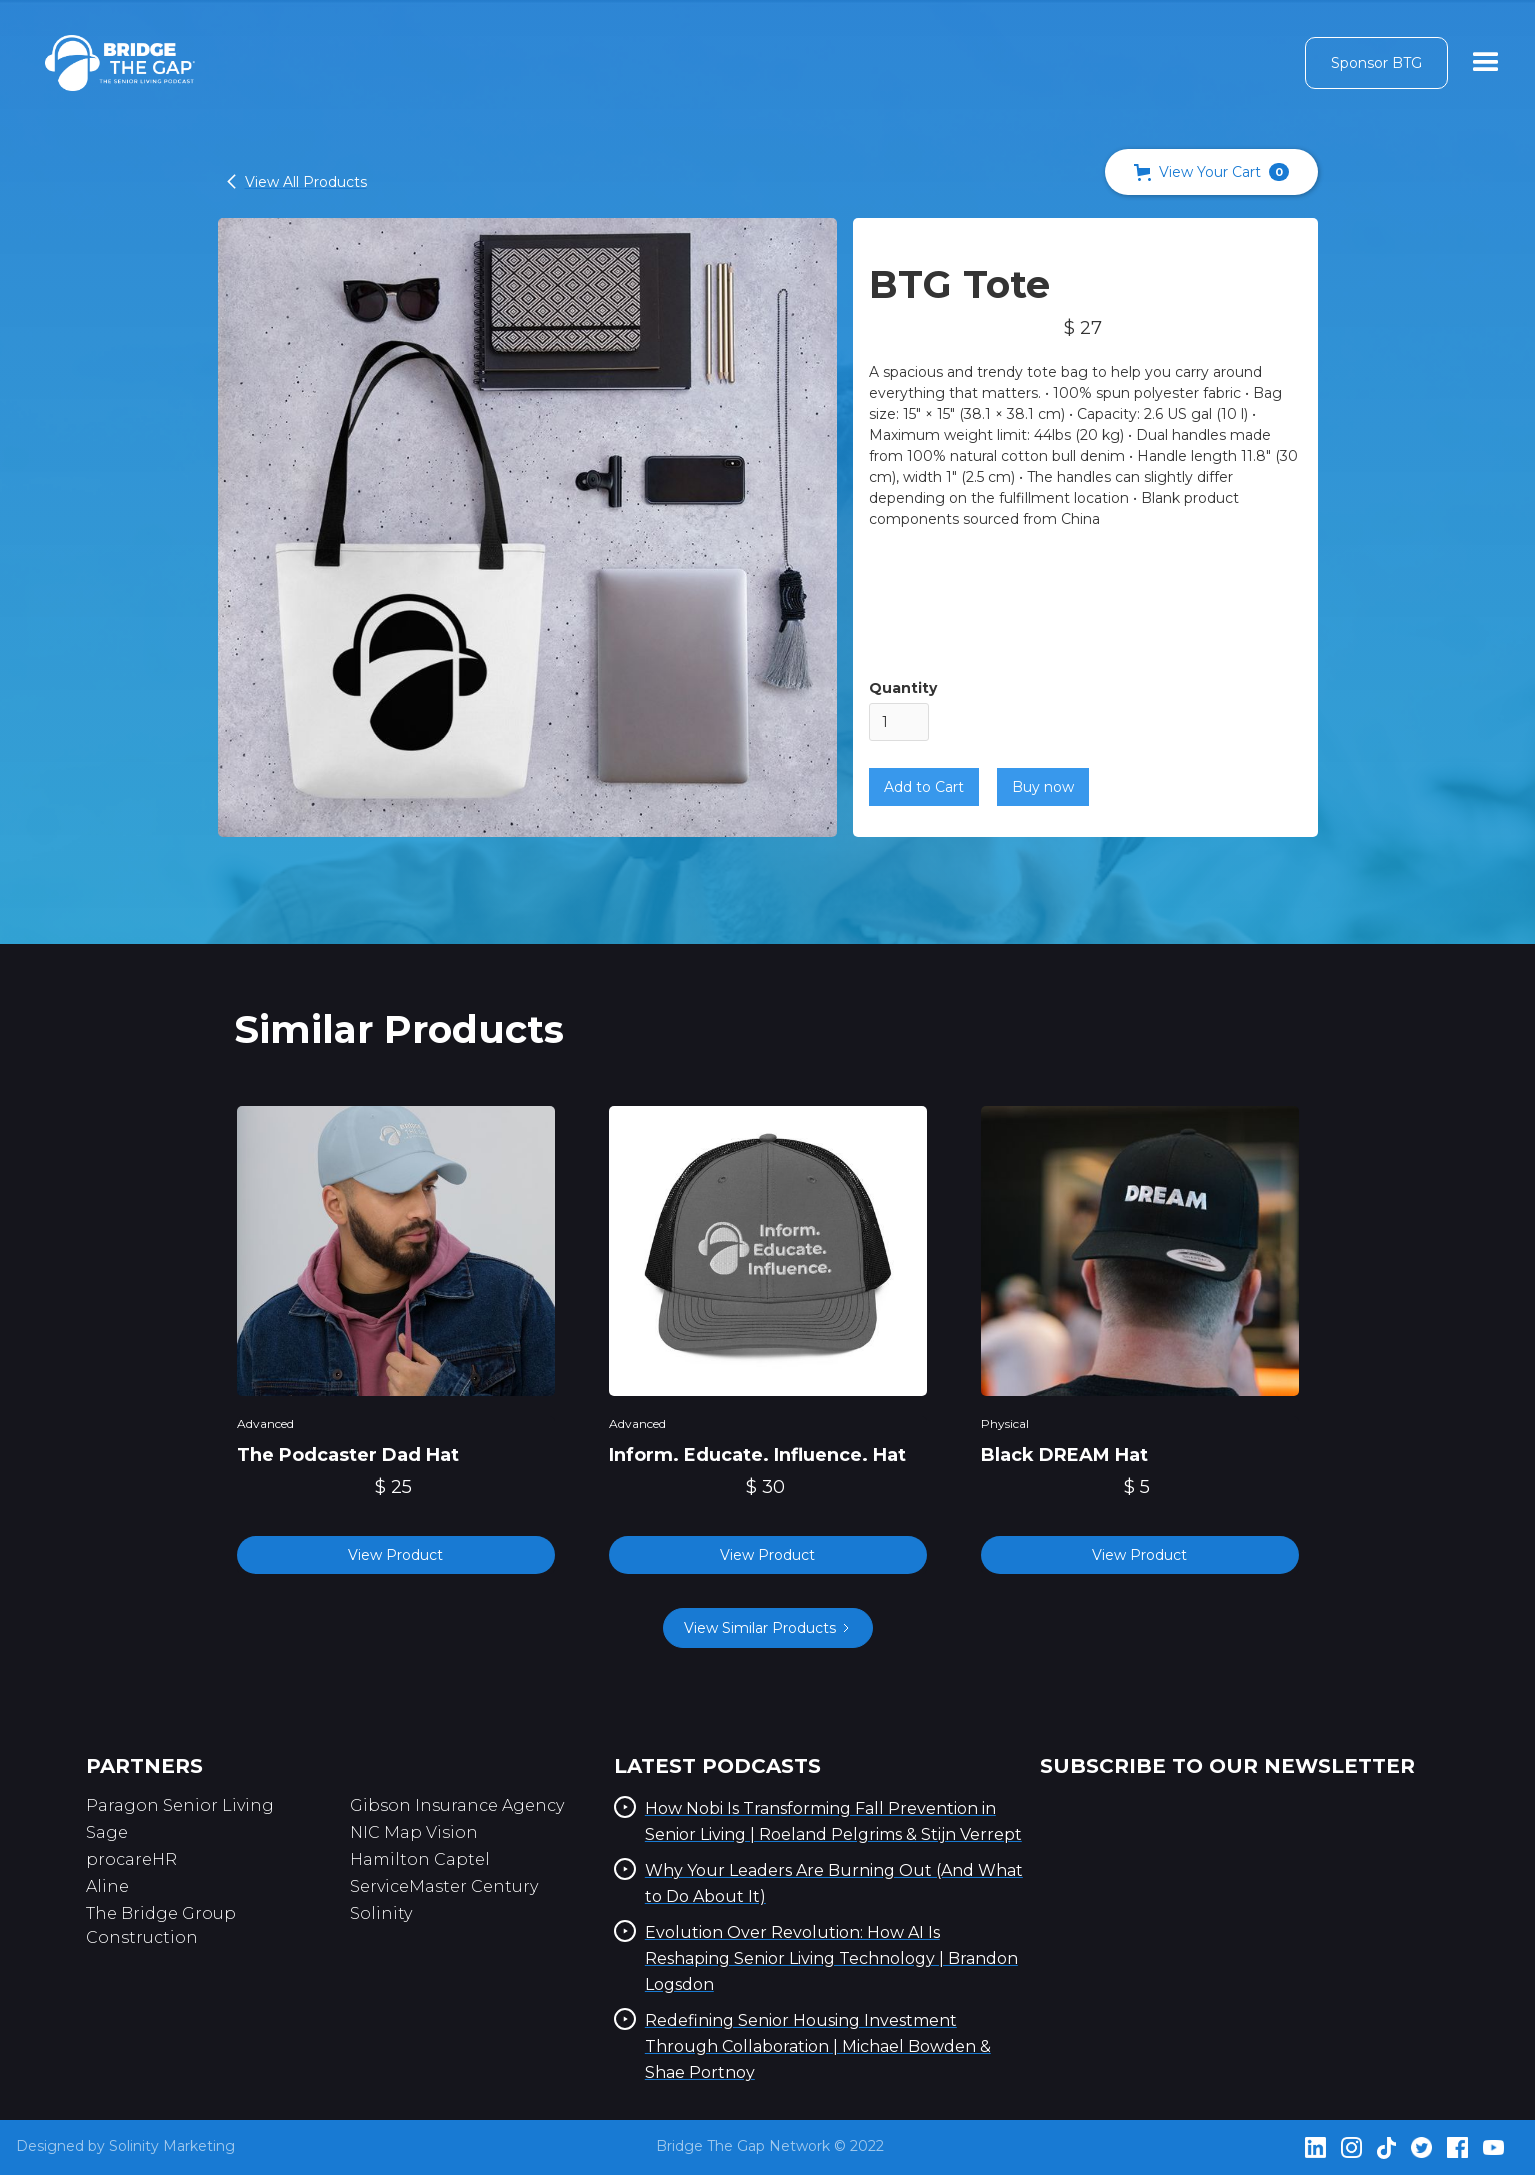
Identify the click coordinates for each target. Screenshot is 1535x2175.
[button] (1211, 172)
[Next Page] (768, 1628)
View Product (395, 1555)
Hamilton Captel (420, 1859)
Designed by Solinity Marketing (125, 2146)
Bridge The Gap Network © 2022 (770, 2146)
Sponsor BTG (1376, 63)
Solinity (381, 1913)
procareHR (131, 1859)
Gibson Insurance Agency (457, 1805)
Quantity (903, 688)
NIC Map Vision (414, 1832)
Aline (107, 1886)
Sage (107, 1832)
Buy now (1043, 787)
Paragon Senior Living (180, 1805)
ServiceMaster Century (444, 1886)
